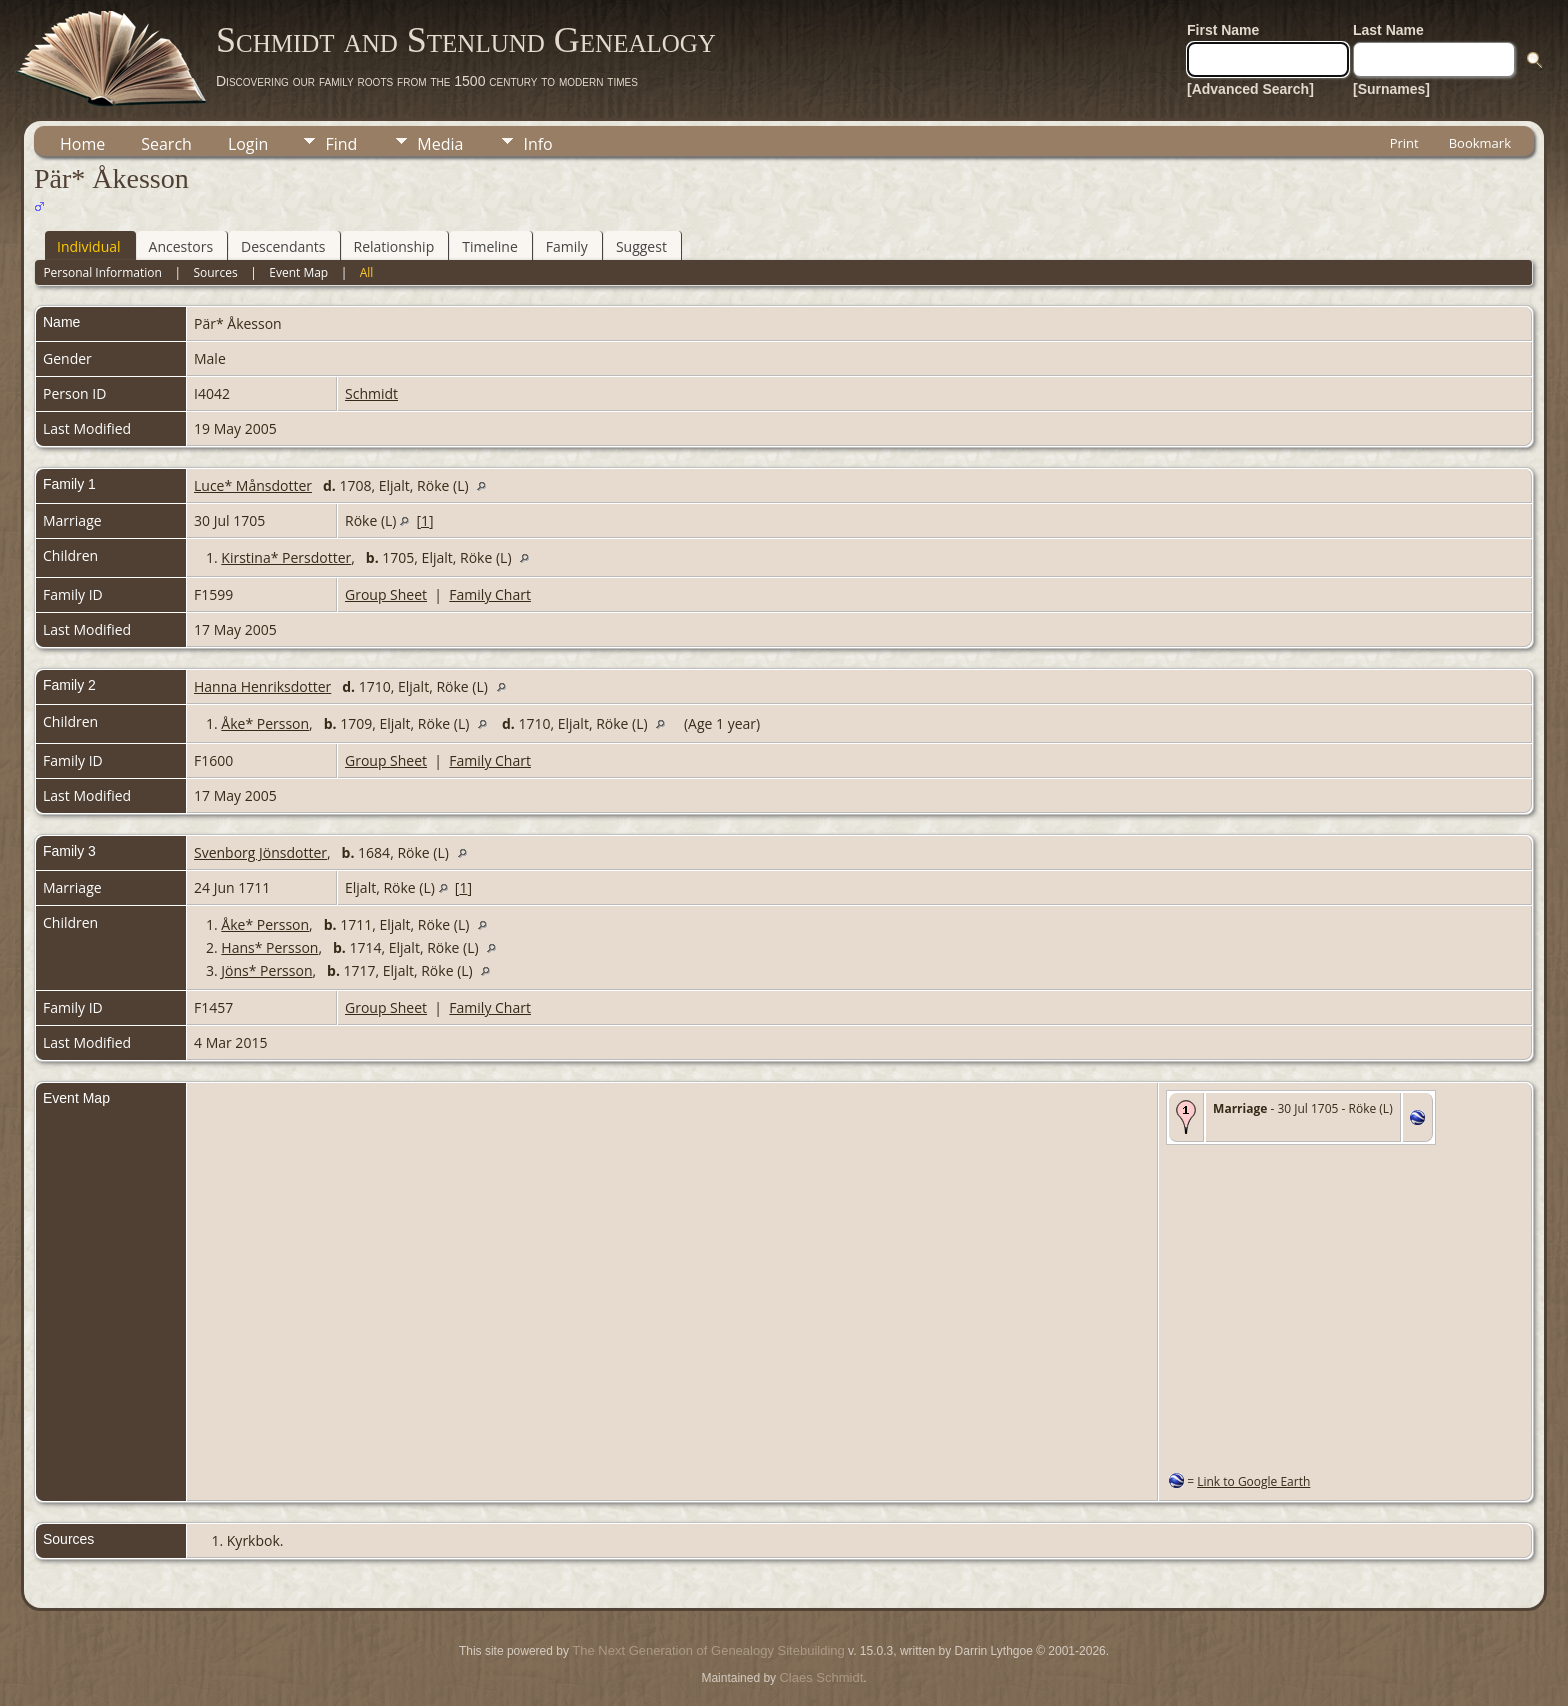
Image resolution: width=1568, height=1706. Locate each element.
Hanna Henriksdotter (262, 686)
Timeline (490, 246)
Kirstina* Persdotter (286, 557)
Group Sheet (386, 594)
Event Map (298, 272)
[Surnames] (1391, 89)
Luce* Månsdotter (253, 485)
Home (82, 144)
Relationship (394, 246)
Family (567, 246)
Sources (215, 272)
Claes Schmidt (821, 1677)
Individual (89, 246)
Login (248, 144)
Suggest (641, 246)
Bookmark (1480, 143)
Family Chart (490, 594)
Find (341, 144)
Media (440, 144)
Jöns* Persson (266, 970)
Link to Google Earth (1253, 1481)
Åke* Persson (265, 723)
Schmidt (371, 393)
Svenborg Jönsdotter (260, 852)
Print (1404, 143)
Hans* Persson (269, 947)
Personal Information (102, 272)
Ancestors (181, 246)
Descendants (283, 246)
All (367, 272)
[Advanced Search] (1250, 89)
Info (537, 144)
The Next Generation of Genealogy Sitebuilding (708, 1650)
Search (166, 144)
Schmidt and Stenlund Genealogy (466, 40)
